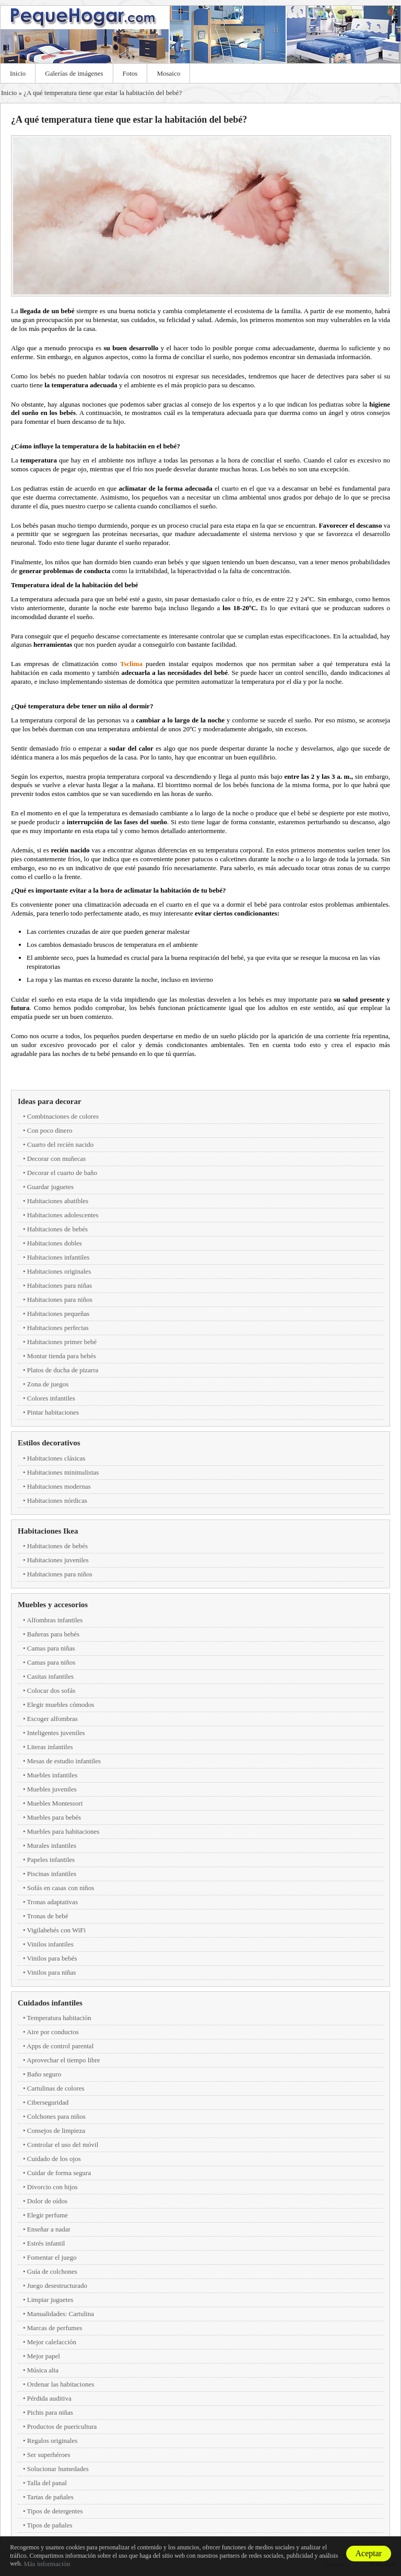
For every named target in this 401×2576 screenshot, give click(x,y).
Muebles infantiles (52, 1775)
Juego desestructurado (57, 2285)
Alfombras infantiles (54, 1620)
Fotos (130, 73)
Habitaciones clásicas (56, 1458)
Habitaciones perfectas (58, 1328)
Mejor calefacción (51, 2342)
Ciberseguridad (47, 2102)
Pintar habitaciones (53, 1412)
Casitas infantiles (50, 1676)
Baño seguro (44, 2074)
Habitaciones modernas (59, 1486)
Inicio (18, 73)
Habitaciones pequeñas (58, 1313)
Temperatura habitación (59, 2018)
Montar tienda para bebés (61, 1356)
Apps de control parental (60, 2046)
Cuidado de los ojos (54, 2159)
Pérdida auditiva (49, 2398)
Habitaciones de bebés (57, 1229)
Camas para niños (51, 1662)
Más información (46, 2564)
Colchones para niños (56, 2116)
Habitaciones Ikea (48, 1531)
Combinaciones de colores (63, 1116)
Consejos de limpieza (56, 2130)
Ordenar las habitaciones (61, 2384)
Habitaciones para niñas (59, 1285)
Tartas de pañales (50, 2497)
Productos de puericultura (62, 2426)
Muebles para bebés (54, 1817)
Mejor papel (43, 2356)
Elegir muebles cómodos (61, 1704)
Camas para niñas (51, 1648)
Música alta (42, 2370)
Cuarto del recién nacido (60, 1144)
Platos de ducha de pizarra (62, 1370)
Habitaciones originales (59, 1271)
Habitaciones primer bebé (62, 1342)
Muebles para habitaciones (63, 1831)
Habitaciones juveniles (58, 1560)
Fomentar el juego (52, 2257)
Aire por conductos (53, 2032)
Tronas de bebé (47, 1916)
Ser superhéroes (48, 2455)
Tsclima (133, 664)
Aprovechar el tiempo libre (63, 2060)
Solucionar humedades (58, 2469)
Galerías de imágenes (74, 73)
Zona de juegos (47, 1384)
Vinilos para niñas (51, 1972)
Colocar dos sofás (51, 1690)
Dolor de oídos (47, 2201)
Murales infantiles (51, 1845)
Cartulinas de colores (56, 2088)
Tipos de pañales (50, 2525)
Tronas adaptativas (52, 1902)
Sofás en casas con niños (61, 1888)
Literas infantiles (50, 1747)
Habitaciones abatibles (57, 1201)
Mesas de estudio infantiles (64, 1761)
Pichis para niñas (50, 2412)
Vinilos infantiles (50, 1944)
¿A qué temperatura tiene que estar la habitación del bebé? (102, 93)
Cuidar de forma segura (59, 2173)
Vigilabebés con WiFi (56, 1930)
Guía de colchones (52, 2271)
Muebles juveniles (52, 1789)
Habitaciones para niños (59, 1299)
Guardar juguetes (50, 1187)
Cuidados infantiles (50, 2003)
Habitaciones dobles (54, 1243)
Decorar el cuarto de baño (62, 1173)
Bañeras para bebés (53, 1634)
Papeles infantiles (51, 1859)
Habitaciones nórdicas (57, 1500)
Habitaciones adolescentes (63, 1215)
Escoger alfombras (52, 1719)
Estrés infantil (46, 2243)
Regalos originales (52, 2440)
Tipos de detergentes (55, 2511)
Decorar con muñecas (56, 1158)
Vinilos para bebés (52, 1958)
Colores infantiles (51, 1398)
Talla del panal (47, 2483)
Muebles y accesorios (53, 1604)
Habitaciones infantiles (58, 1257)
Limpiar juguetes (50, 2300)
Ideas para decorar (49, 1101)
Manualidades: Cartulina (60, 2314)
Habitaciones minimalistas (63, 1472)
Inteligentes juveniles (56, 1733)
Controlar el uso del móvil (62, 2144)
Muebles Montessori (55, 1803)
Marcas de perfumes (54, 2328)
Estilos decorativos (49, 1443)
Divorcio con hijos (52, 2187)
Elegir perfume (47, 2215)
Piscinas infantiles (51, 1874)
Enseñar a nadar (48, 2229)
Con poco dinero (50, 1130)
